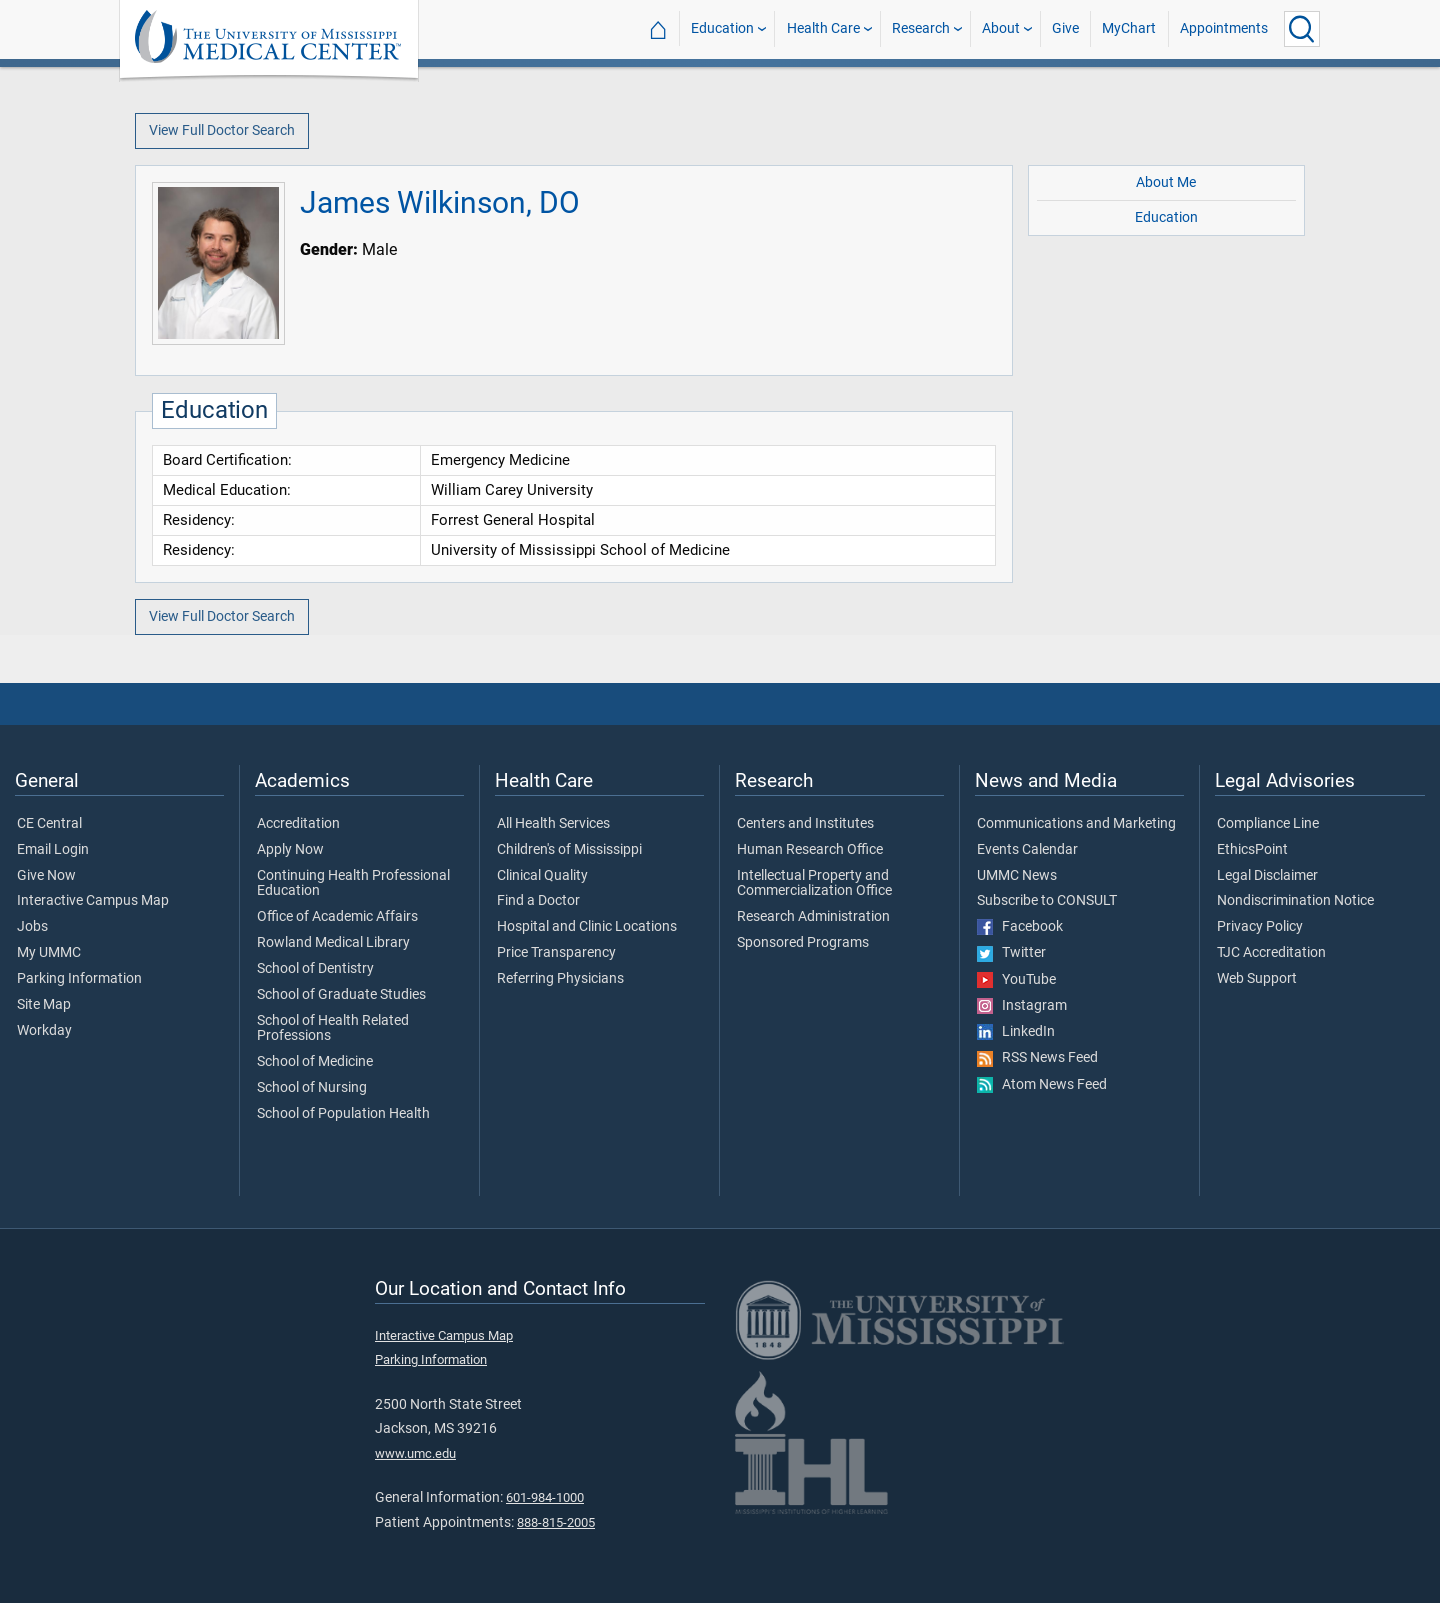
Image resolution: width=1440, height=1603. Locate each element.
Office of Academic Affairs (337, 917)
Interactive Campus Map (93, 901)
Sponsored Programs (803, 943)
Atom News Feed (1042, 1085)
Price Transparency (556, 953)
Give (1065, 28)
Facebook (1020, 927)
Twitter (1011, 953)
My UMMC (49, 953)
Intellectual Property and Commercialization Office (814, 884)
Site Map (44, 1005)
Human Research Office (810, 850)
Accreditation (298, 824)
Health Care (823, 28)
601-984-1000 (545, 1497)
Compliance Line (1268, 824)
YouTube (1016, 980)
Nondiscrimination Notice (1295, 901)
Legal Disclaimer (1267, 876)
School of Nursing (312, 1088)
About (1001, 28)
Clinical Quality (542, 876)
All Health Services (553, 824)
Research (921, 28)
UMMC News (1017, 876)
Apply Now (290, 850)
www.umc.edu (415, 1453)
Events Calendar (1027, 850)
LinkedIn (1016, 1032)
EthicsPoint (1252, 850)
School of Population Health (343, 1114)
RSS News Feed (1037, 1058)
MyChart (1129, 28)
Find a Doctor (538, 901)
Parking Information (79, 979)
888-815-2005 (556, 1522)
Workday (44, 1031)
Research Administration (813, 917)
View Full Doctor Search (222, 130)
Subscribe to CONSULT (1047, 901)
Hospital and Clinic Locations (587, 927)
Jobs (32, 927)
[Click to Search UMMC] (1302, 29)
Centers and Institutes (805, 824)
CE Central (49, 824)
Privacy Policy (1260, 927)
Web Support (1257, 979)
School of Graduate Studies (341, 995)
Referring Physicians (560, 979)
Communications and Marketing (1076, 824)
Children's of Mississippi (569, 850)
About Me (1166, 182)
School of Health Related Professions (333, 1029)
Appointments (1224, 28)
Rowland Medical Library (333, 943)
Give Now (46, 876)
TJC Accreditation (1271, 953)
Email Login (53, 850)
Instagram (1022, 1006)
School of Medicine (315, 1062)
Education (722, 28)
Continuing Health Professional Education (353, 884)
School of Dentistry (315, 969)
